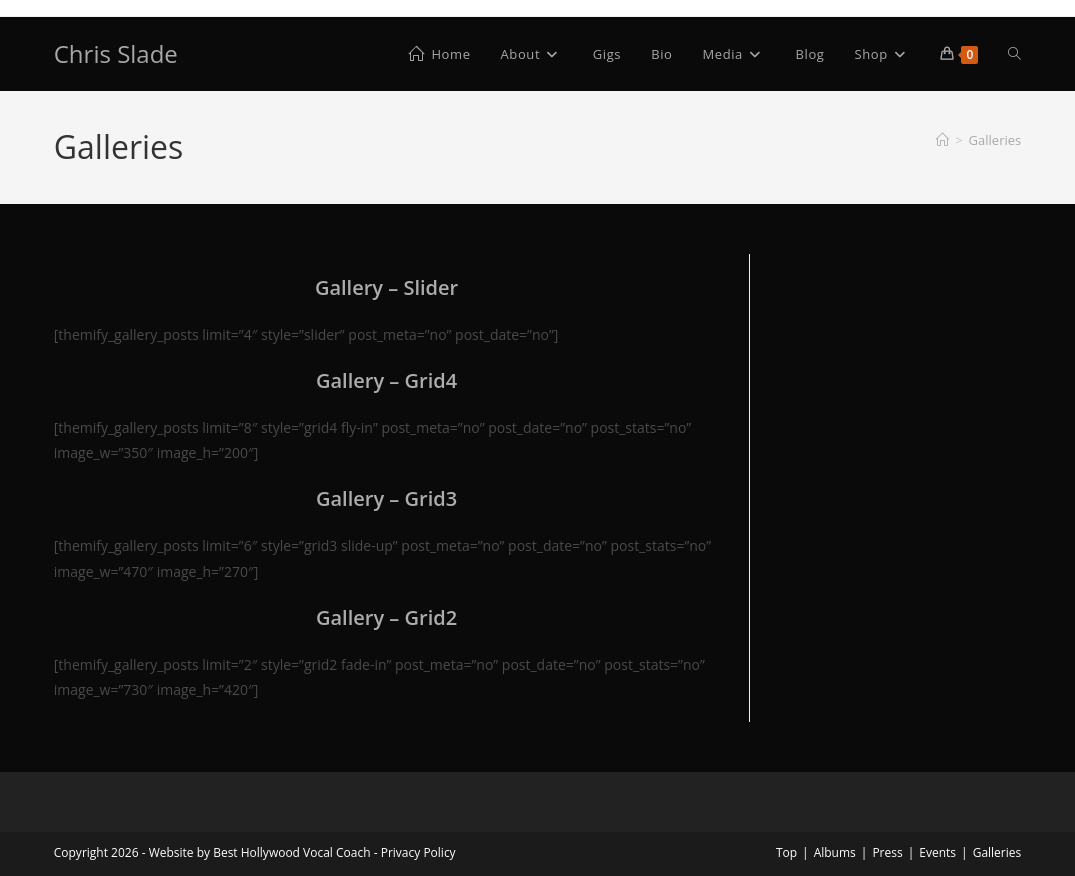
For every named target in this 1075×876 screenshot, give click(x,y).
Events (937, 852)
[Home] (942, 140)
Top (786, 852)
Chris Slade (116, 53)
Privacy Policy (418, 852)
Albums (835, 852)
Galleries (995, 140)
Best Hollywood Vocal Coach (291, 852)
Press (887, 852)
